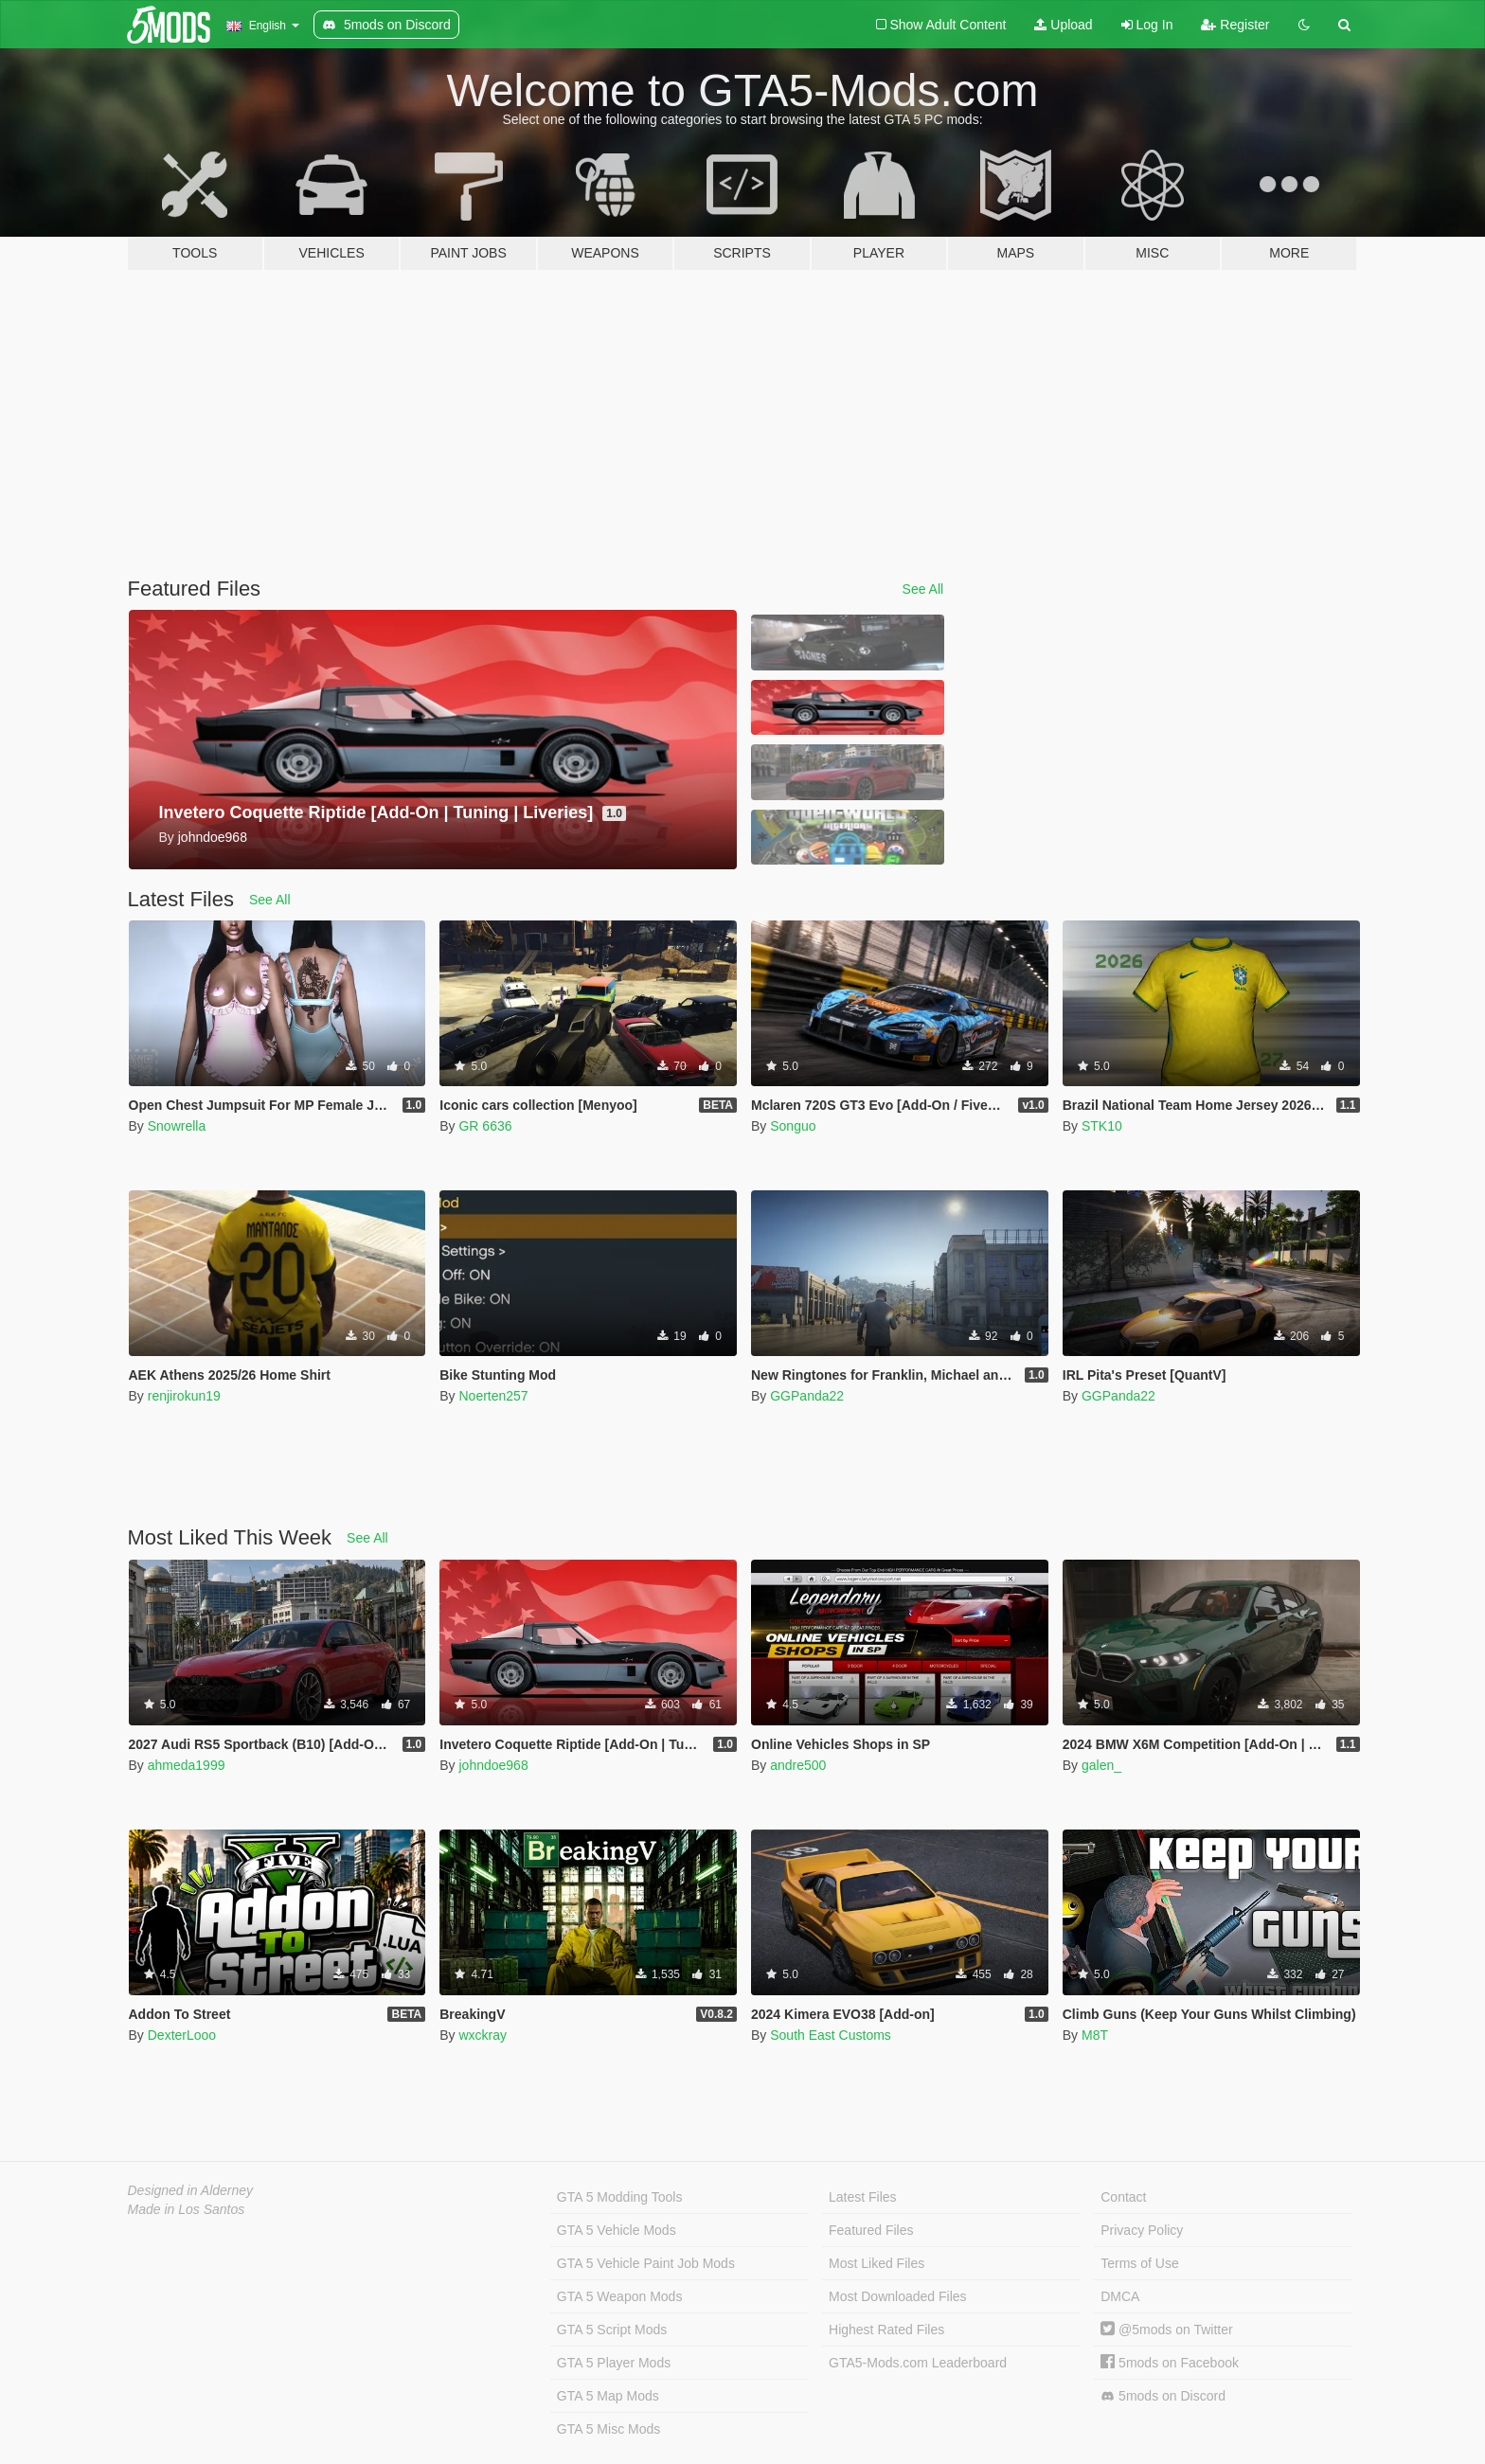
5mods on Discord (1163, 2396)
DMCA (1119, 2296)
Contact (1123, 2197)
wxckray (482, 2035)
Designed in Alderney (191, 2190)
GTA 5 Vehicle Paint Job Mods (646, 2263)
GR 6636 (484, 1126)
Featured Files (871, 2230)
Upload (1063, 24)
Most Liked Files (876, 2263)
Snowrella (177, 1126)
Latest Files (863, 2197)
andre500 (798, 1765)
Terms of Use (1139, 2263)
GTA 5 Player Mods (614, 2362)
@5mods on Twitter (1166, 2329)
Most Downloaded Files (898, 2296)
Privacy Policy (1141, 2230)
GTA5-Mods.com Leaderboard (918, 2362)
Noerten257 (493, 1395)
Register (1235, 24)
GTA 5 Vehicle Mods (616, 2230)
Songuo (792, 1126)
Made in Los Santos (186, 2209)
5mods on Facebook (1169, 2362)
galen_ (1101, 1765)
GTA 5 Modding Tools (620, 2197)
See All (923, 589)
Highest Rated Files (886, 2329)
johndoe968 (493, 1765)
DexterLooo (182, 2035)
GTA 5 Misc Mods (608, 2429)
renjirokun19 (184, 1395)
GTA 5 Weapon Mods (620, 2296)
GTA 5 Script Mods (612, 2329)
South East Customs (830, 2035)
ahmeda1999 (186, 1765)
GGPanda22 (807, 1395)
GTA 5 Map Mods (608, 2395)
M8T (1095, 2035)
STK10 (1102, 1126)
